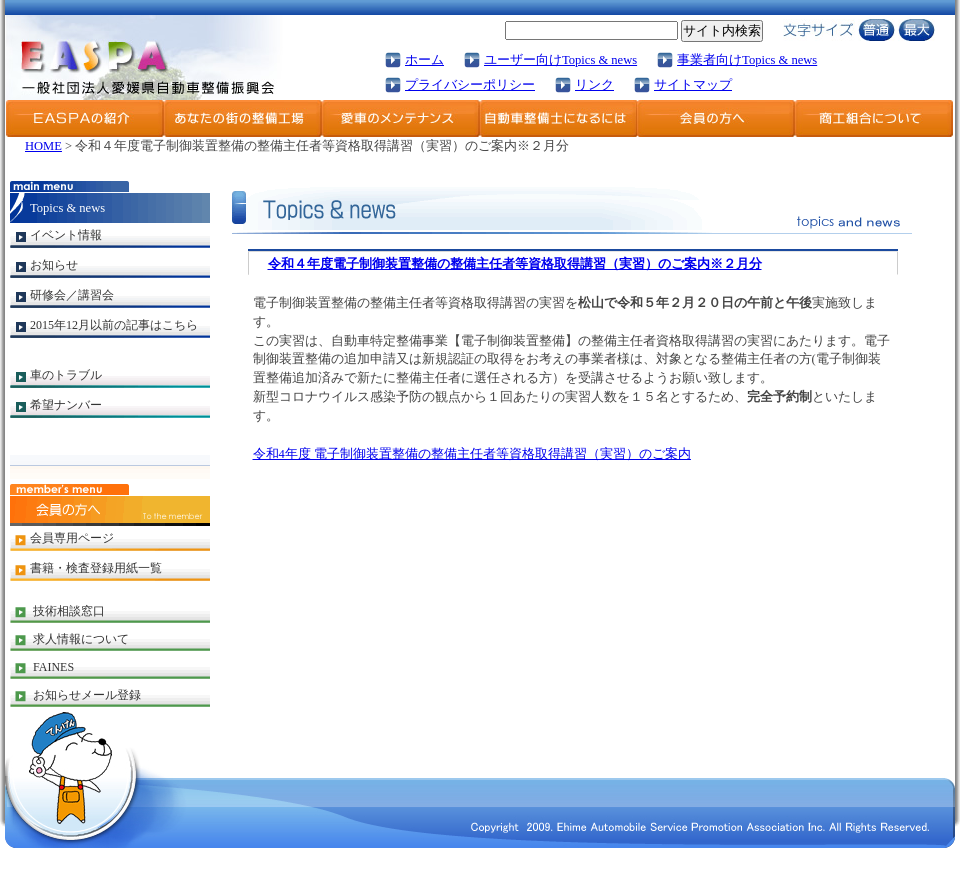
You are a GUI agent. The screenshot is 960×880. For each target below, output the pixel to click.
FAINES (53, 667)
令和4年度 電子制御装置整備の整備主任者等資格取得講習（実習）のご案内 (472, 454)
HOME (43, 146)
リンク (594, 85)
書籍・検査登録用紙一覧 (96, 568)
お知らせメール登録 (87, 695)
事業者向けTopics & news (747, 60)
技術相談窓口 (69, 611)
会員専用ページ (72, 538)
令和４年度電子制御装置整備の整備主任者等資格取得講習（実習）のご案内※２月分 (515, 264)
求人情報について (81, 639)
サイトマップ (693, 85)
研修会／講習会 (72, 295)
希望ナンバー (66, 405)
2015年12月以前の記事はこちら (114, 325)
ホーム (424, 60)
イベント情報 (66, 235)
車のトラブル (66, 375)
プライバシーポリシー (470, 85)
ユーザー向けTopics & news (560, 60)
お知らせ (54, 265)
